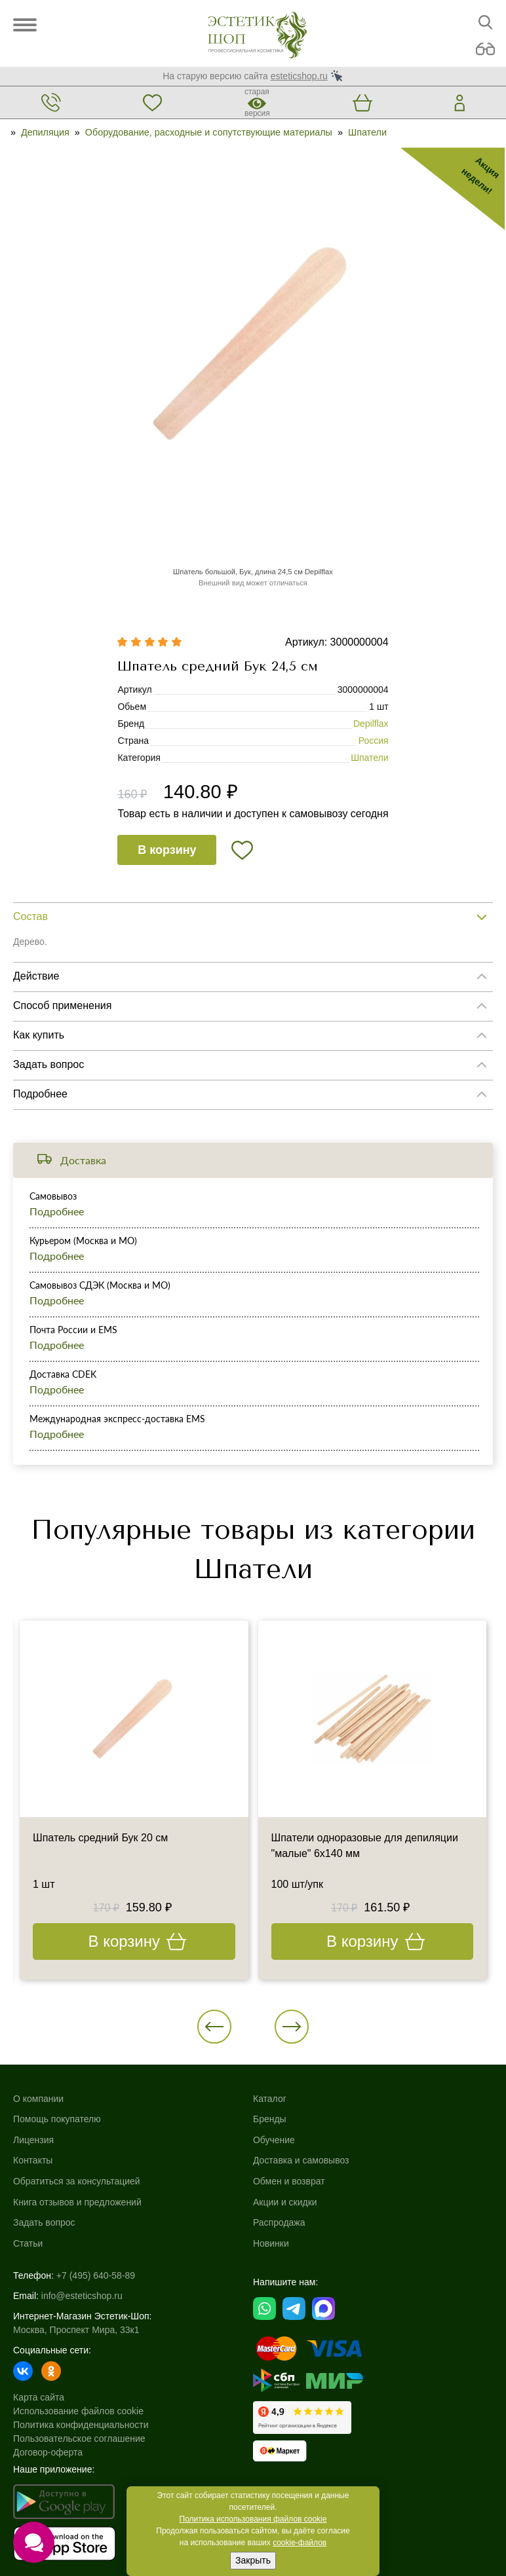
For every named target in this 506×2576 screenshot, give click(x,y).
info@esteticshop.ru (82, 2296)
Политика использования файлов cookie (253, 2519)
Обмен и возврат (289, 2181)
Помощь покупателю (57, 2119)
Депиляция (45, 132)
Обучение (274, 2140)
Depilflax (371, 723)
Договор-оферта (48, 2452)
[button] (214, 2027)
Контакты (32, 2160)
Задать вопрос (44, 2222)
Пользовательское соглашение (79, 2438)
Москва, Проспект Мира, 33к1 (76, 2330)
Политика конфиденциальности (81, 2425)
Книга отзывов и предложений (77, 2202)
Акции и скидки (285, 2202)
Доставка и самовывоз (301, 2160)
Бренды (269, 2119)
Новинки (271, 2243)
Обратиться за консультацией (76, 2181)
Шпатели (367, 132)
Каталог (269, 2098)
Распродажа (279, 2222)
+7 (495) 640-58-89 (95, 2275)
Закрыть (253, 2560)
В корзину (167, 849)
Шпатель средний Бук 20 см (100, 1837)
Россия (374, 740)
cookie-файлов (299, 2542)
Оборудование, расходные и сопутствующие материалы (208, 132)
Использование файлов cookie (78, 2411)
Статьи (28, 2243)
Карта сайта (38, 2397)
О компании (38, 2098)
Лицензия (33, 2140)
